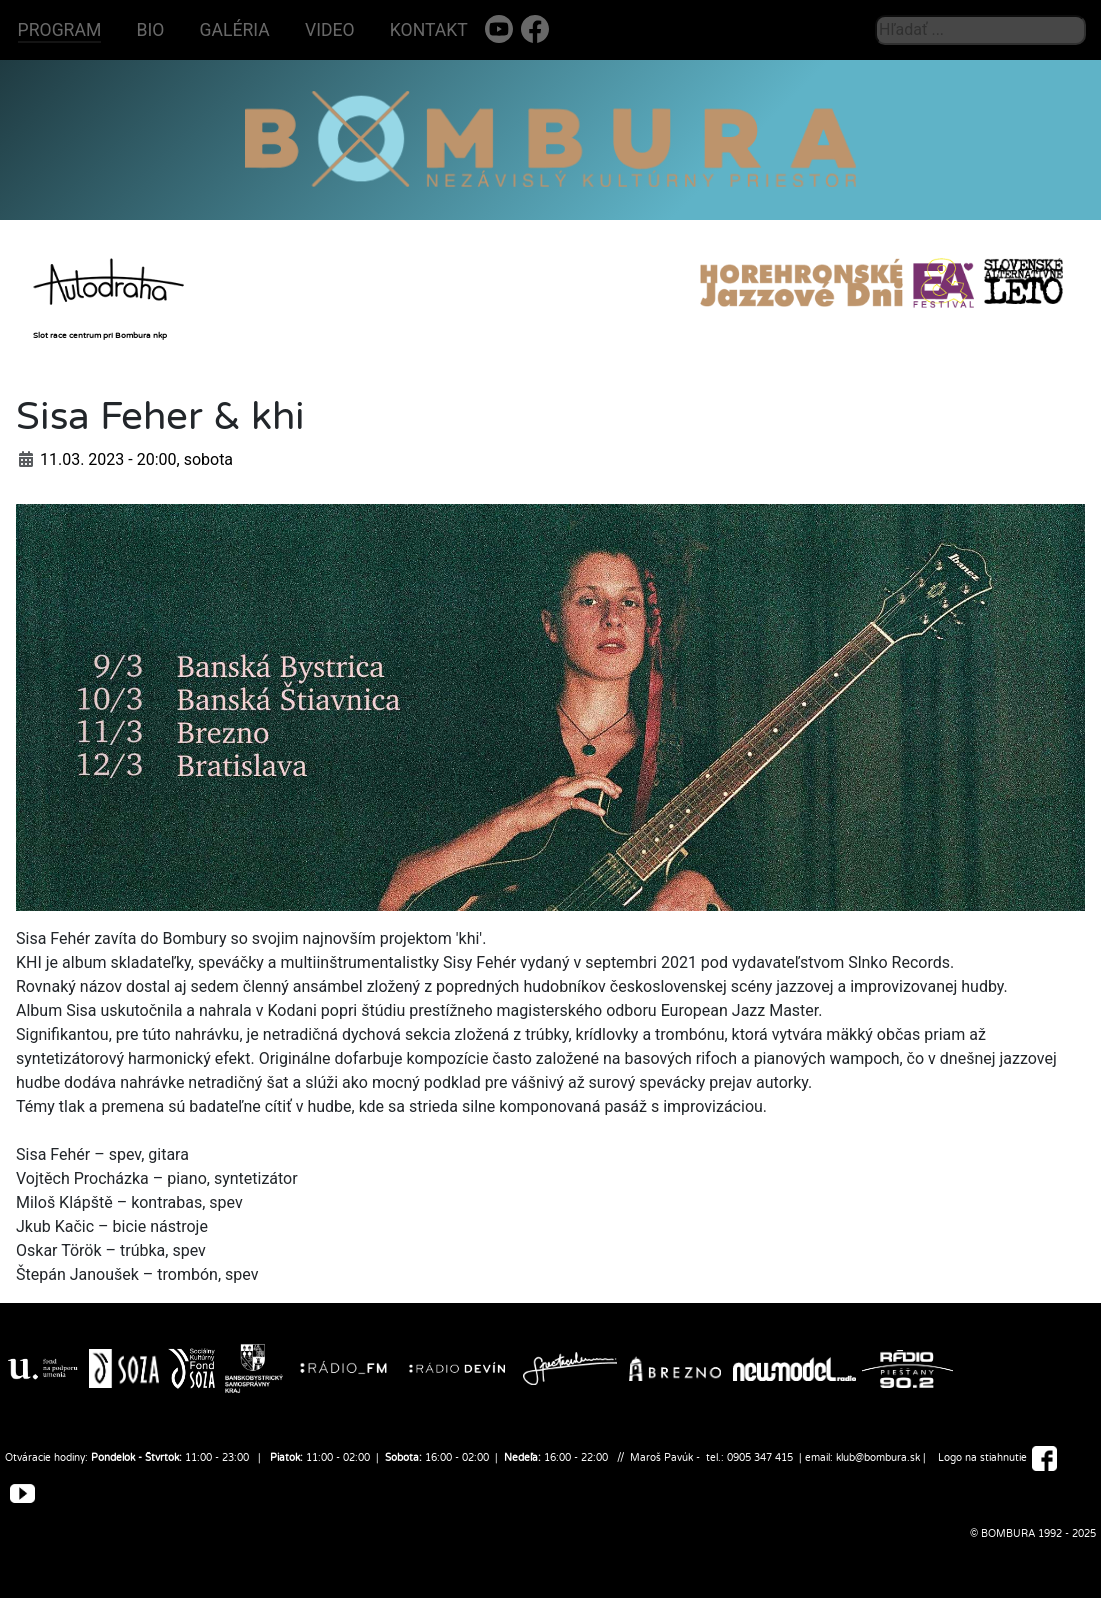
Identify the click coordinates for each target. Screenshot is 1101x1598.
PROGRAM (60, 30)
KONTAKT (429, 30)
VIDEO (330, 30)
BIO (151, 30)
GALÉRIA (235, 30)
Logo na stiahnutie (982, 1458)
